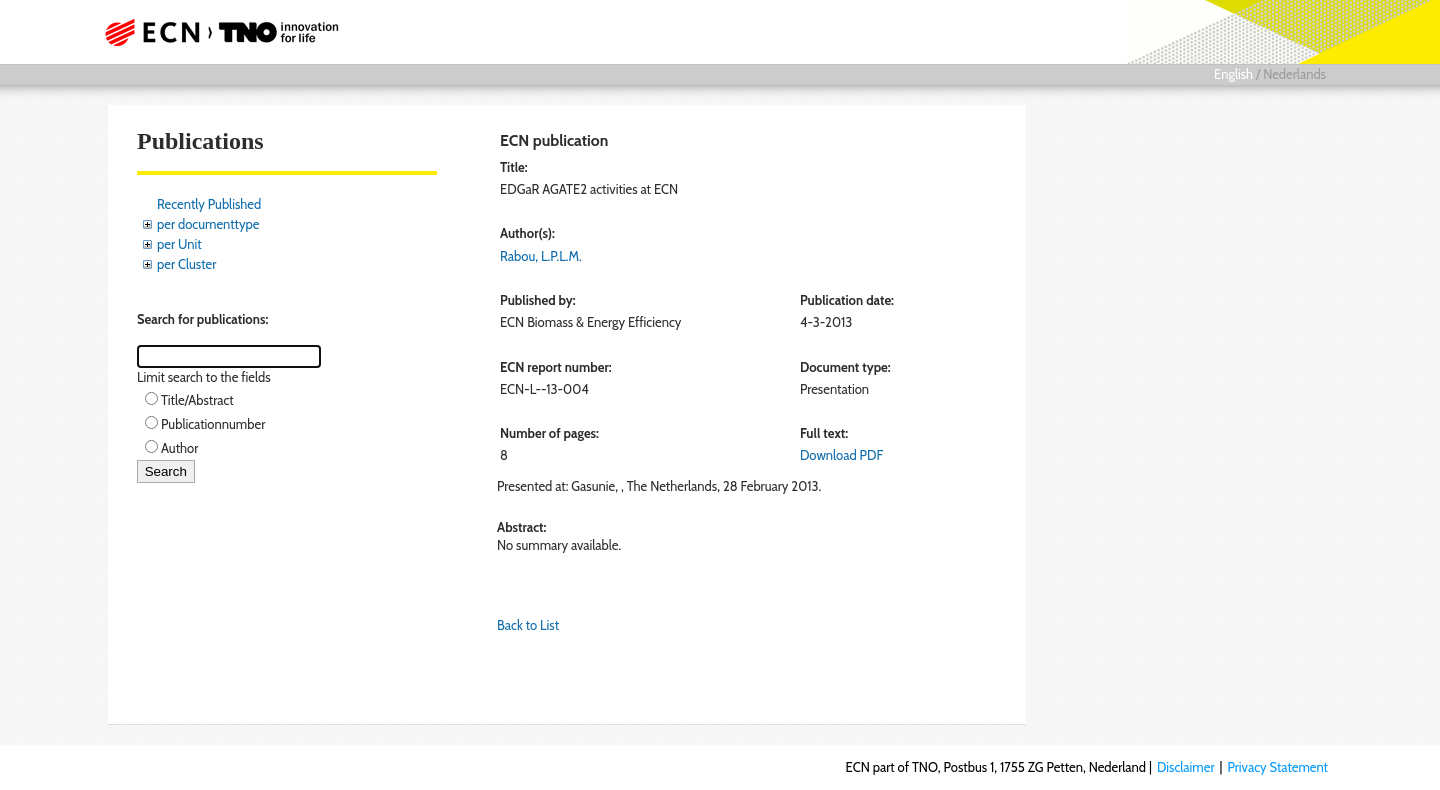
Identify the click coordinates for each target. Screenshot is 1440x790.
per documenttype (208, 224)
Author (179, 448)
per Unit (179, 244)
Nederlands (1294, 74)
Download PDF (841, 455)
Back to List (528, 625)
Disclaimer (1186, 767)
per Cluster (186, 264)
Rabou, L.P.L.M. (541, 256)
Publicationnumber (213, 424)
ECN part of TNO (215, 32)
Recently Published (209, 204)
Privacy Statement (1277, 767)
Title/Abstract (197, 400)
